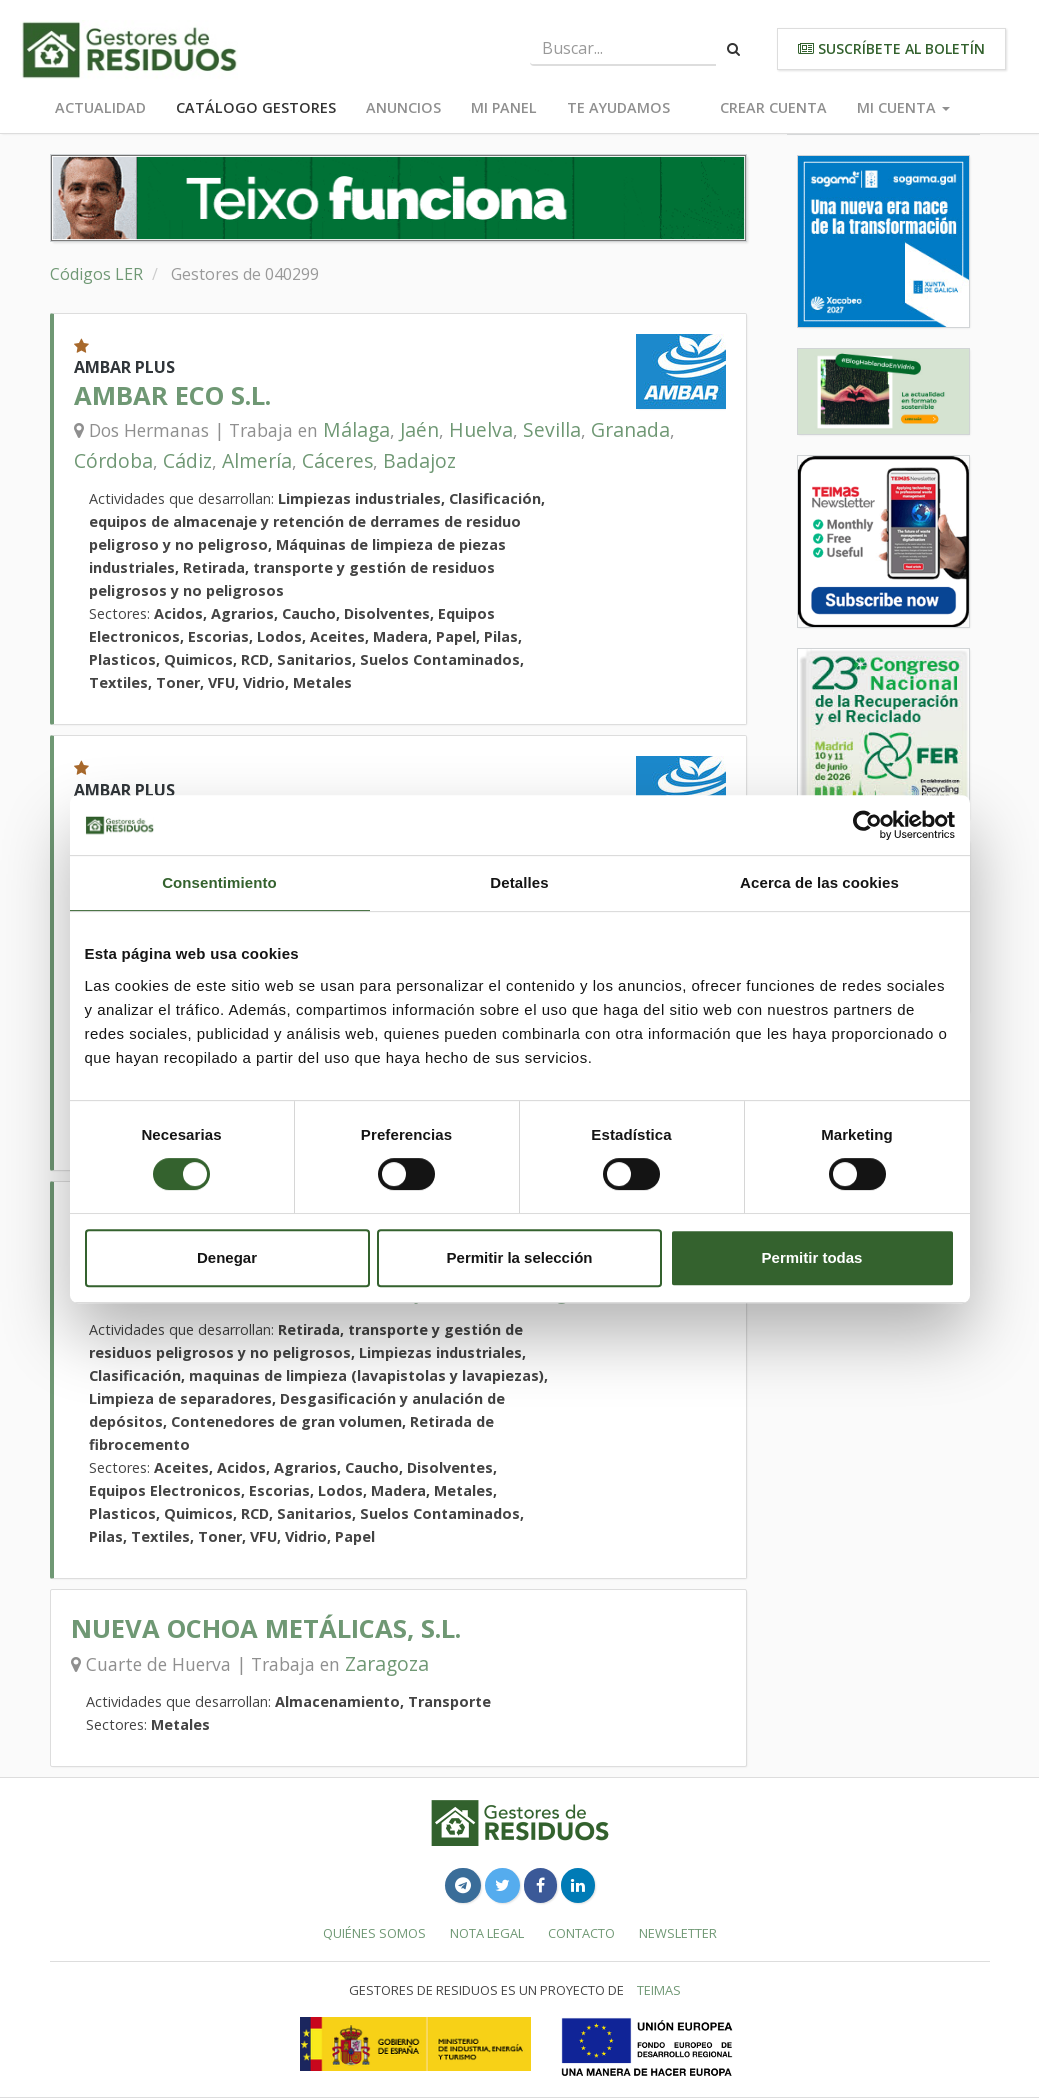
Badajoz (419, 460)
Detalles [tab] (519, 882)
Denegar (227, 1257)
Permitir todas (812, 1257)
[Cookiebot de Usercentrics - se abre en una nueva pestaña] (867, 825)
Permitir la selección (520, 1257)
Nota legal (487, 1933)
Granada (630, 429)
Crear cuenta (773, 107)
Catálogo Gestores (256, 107)
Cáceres (337, 460)
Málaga (356, 429)
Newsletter (678, 1933)
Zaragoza (387, 1663)
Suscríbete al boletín (891, 48)
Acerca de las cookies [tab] (819, 882)
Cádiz (187, 460)
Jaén (419, 429)
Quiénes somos (374, 1933)
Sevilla (552, 429)
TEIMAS (659, 1990)
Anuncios (403, 107)
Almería (257, 460)
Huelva (481, 429)
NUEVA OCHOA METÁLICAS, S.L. (266, 1628)
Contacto (581, 1933)
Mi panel (504, 107)
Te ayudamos (618, 107)
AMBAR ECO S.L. (172, 395)
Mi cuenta (903, 107)
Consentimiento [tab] (219, 882)
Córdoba (113, 460)
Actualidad (100, 107)
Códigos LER (96, 274)
